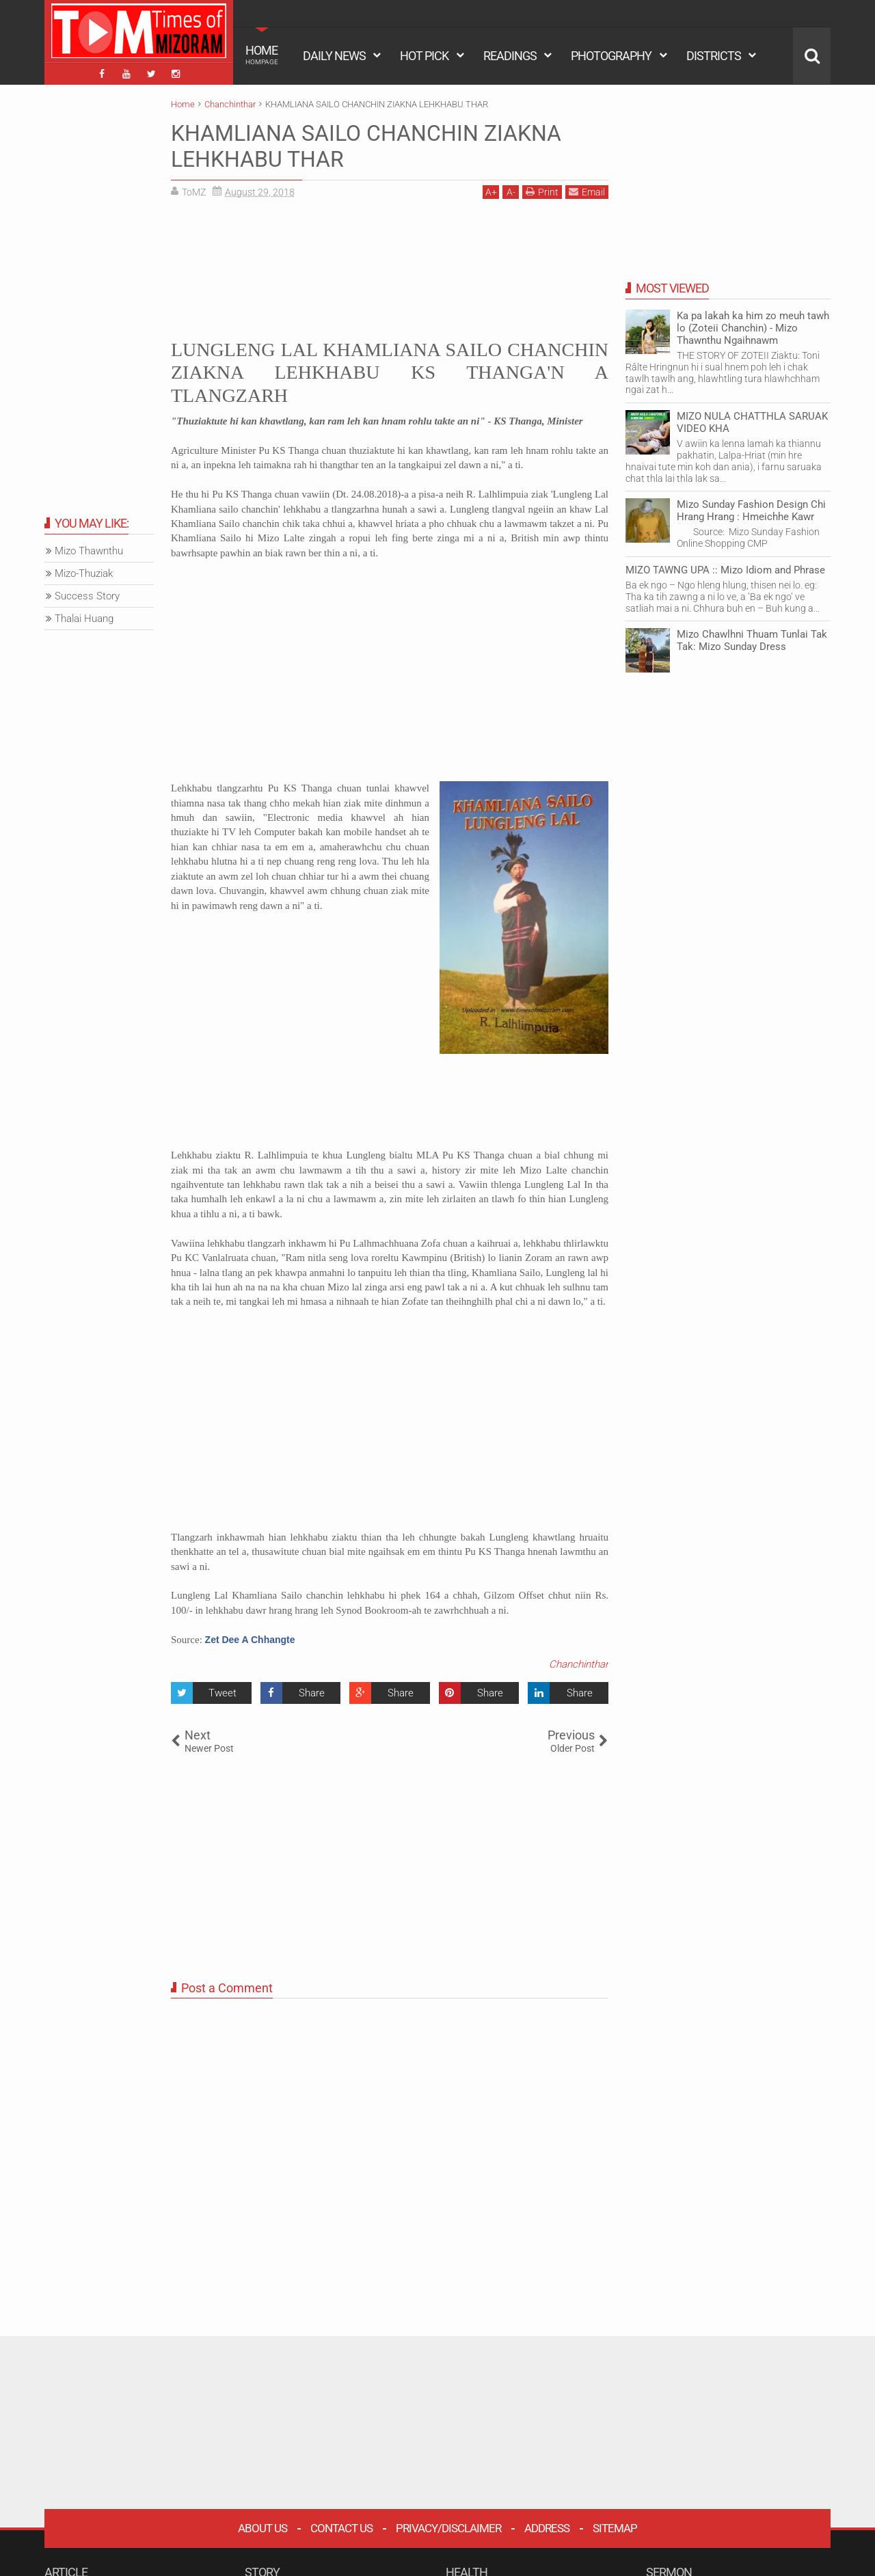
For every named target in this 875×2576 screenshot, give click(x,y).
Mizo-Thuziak (84, 573)
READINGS (510, 56)
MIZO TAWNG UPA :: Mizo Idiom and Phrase (725, 570)
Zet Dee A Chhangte (250, 1639)
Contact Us (341, 2528)
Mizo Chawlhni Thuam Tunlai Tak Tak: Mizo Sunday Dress (752, 640)
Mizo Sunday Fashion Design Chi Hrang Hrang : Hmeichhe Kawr (751, 510)
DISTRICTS (713, 56)
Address (546, 2528)
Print (542, 191)
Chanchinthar (578, 1664)
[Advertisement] (389, 266)
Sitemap (615, 2528)
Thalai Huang (84, 618)
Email (587, 191)
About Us (262, 2528)
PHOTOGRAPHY (611, 56)
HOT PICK (424, 56)
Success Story (87, 596)
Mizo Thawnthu (89, 551)
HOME (261, 54)
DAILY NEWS (334, 56)
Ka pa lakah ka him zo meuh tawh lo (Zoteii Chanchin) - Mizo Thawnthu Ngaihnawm (753, 328)
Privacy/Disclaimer (448, 2528)
